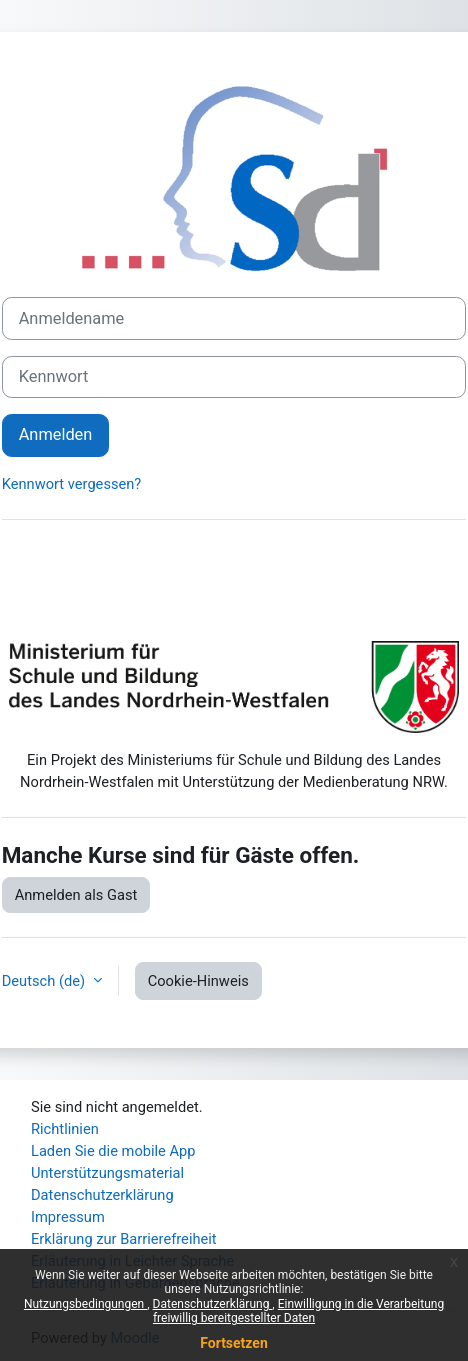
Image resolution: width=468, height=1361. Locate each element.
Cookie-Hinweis (198, 981)
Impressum (68, 1217)
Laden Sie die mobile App (113, 1151)
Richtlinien (65, 1129)
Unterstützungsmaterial (107, 1173)
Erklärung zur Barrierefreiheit (124, 1239)
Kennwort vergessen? (72, 484)
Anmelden (56, 434)
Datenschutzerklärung (213, 1304)
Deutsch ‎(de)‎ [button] (45, 981)
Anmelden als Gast (76, 895)
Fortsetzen (234, 1343)
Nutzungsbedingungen (85, 1304)
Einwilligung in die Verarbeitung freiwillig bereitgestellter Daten (298, 1311)
